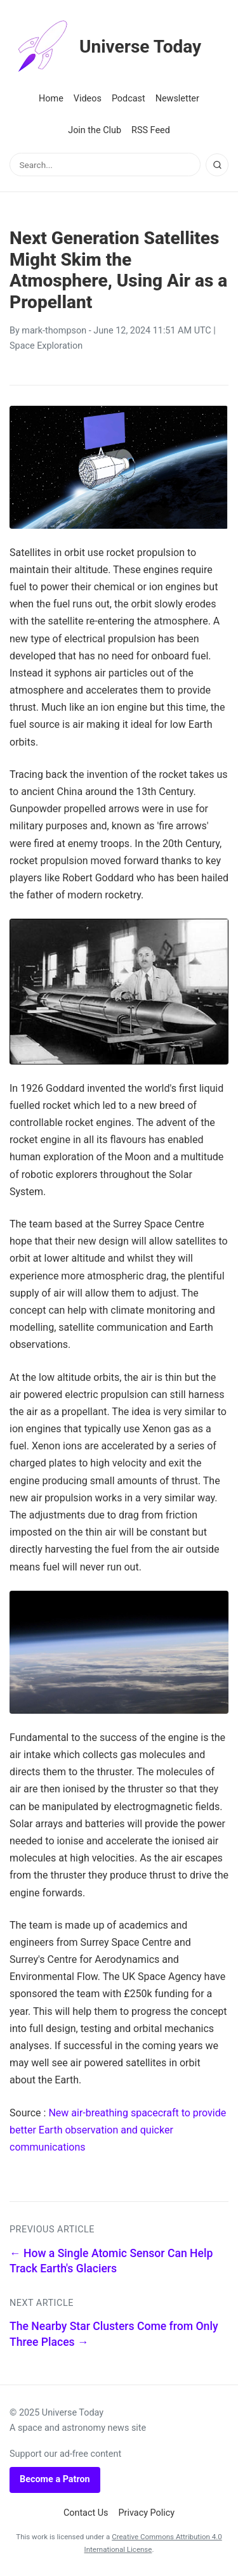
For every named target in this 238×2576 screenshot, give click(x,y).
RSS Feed (150, 130)
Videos (88, 98)
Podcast (128, 98)
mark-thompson (54, 330)
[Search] (217, 164)
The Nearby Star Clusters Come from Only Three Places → (114, 2334)
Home (51, 98)
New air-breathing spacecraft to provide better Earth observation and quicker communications (118, 2130)
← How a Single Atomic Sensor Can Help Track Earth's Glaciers (111, 2261)
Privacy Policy (147, 2513)
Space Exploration (46, 345)
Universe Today (105, 47)
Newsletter (177, 98)
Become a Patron (55, 2479)
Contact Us (86, 2513)
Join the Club (94, 130)
